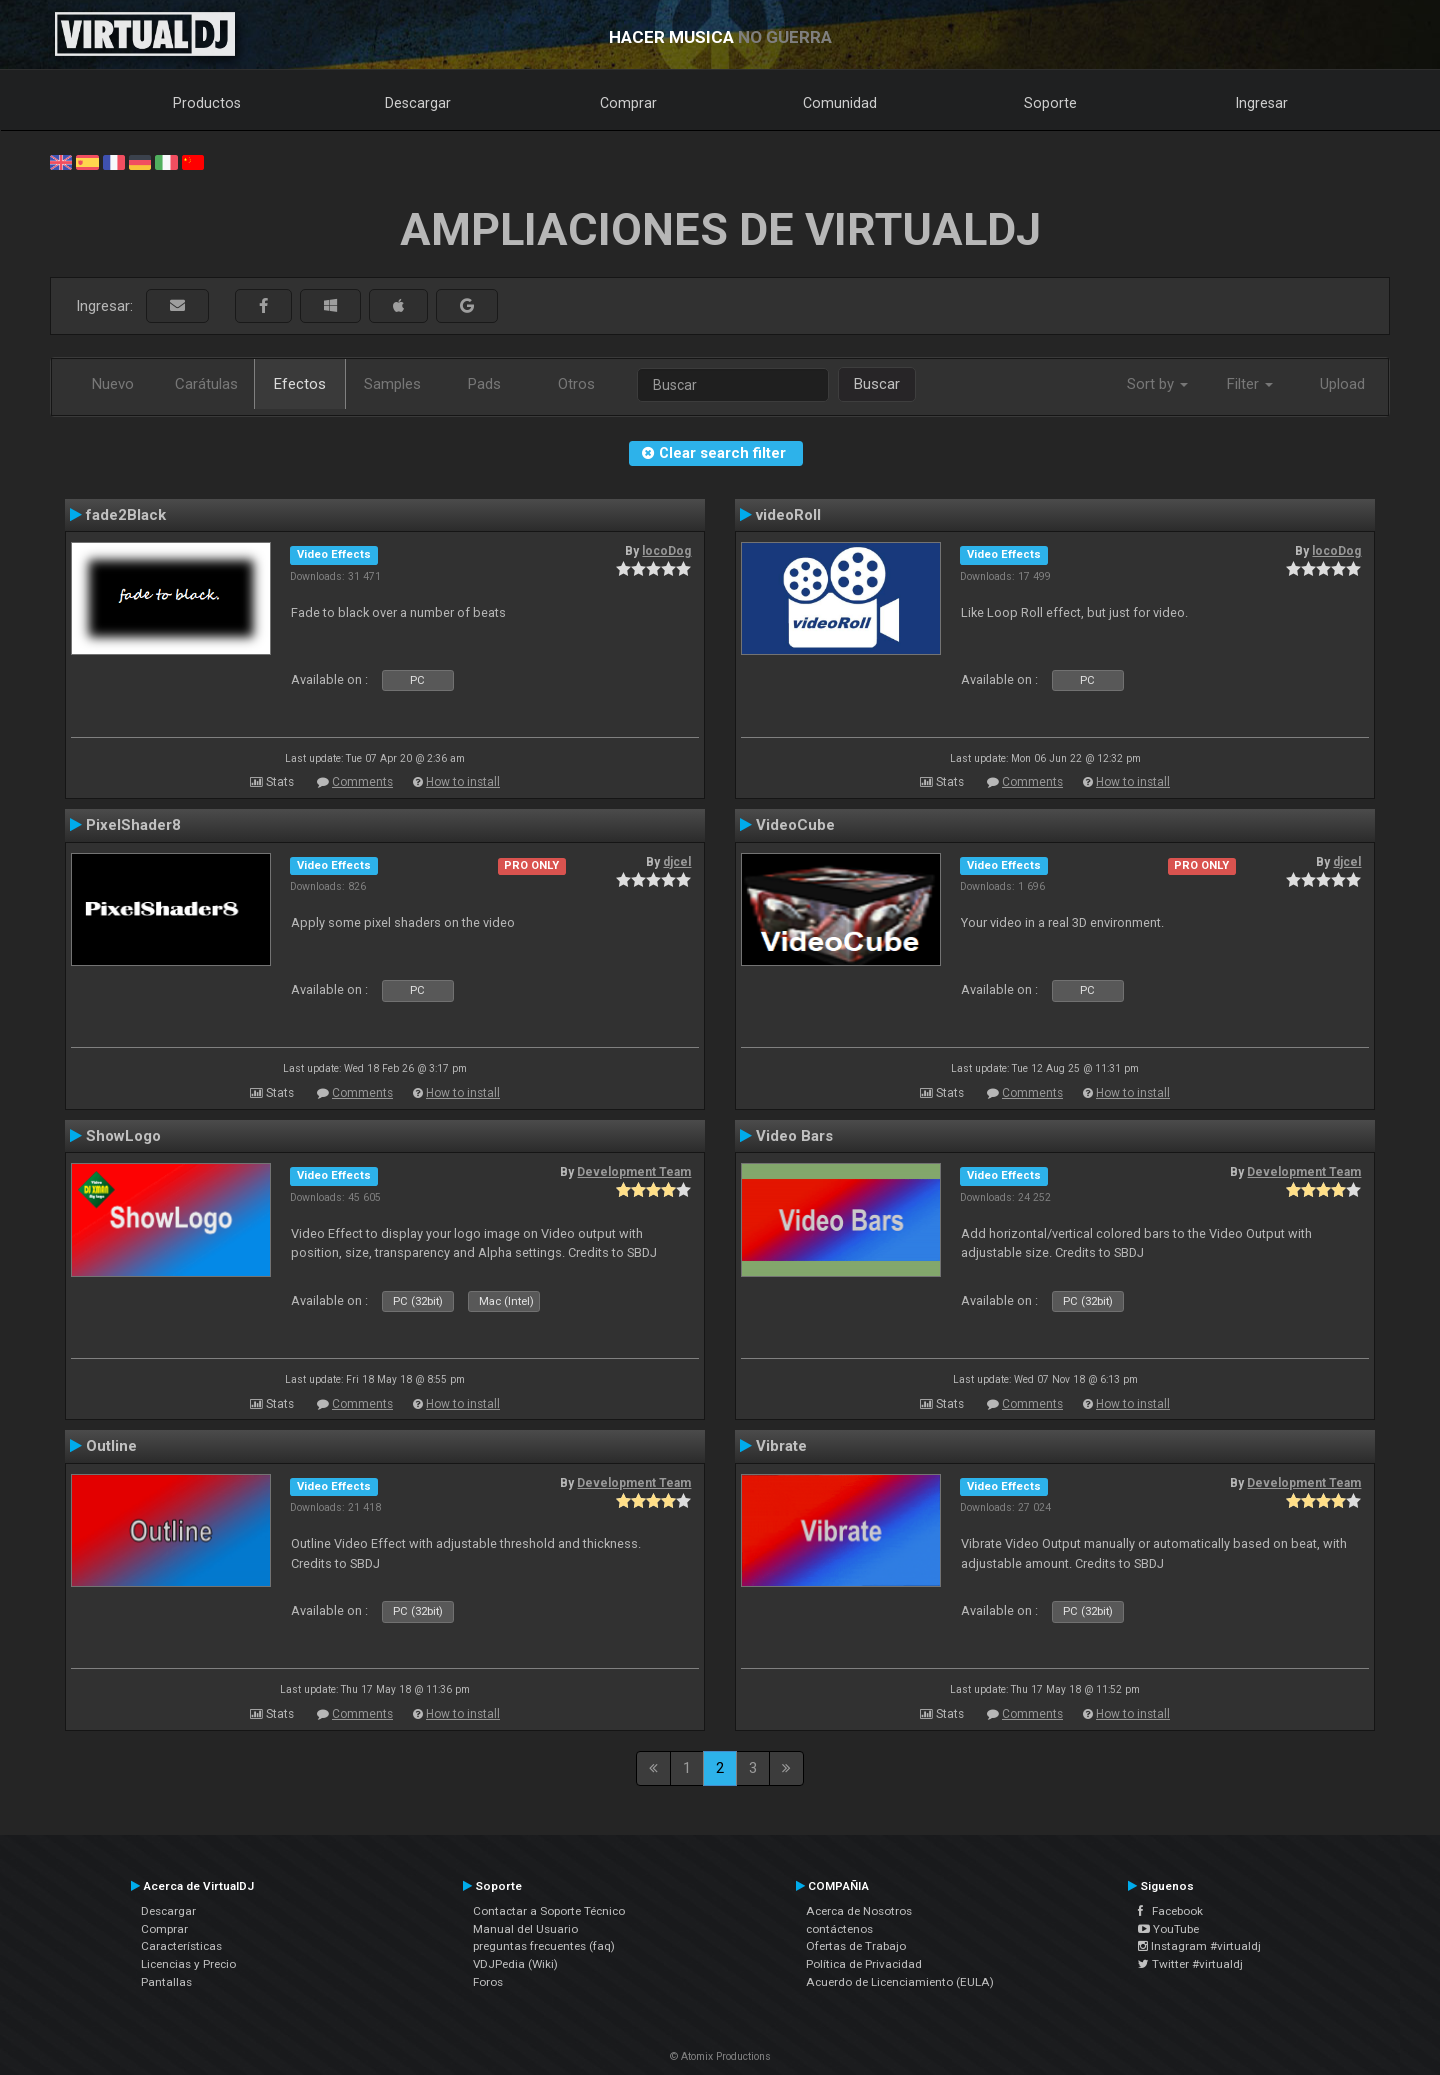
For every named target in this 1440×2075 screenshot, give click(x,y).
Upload (1342, 384)
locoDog (666, 551)
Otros (576, 384)
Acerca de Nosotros (859, 1911)
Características (181, 1946)
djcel (677, 862)
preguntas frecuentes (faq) (544, 1946)
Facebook (1170, 1911)
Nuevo (113, 384)
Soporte (1050, 103)
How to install (463, 782)
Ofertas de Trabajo (856, 1946)
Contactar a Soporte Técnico (549, 1911)
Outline (111, 1446)
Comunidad (840, 103)
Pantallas (166, 1982)
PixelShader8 (133, 825)
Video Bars (794, 1136)
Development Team (634, 1172)
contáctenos (839, 1929)
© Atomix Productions (720, 2056)
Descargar (418, 103)
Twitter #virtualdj (1190, 1964)
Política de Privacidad (864, 1964)
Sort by (1157, 384)
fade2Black (126, 515)
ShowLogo (123, 1136)
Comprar (628, 103)
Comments (362, 782)
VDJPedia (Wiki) (515, 1964)
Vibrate (781, 1446)
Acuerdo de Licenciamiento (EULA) (900, 1982)
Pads (484, 384)
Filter (1250, 384)
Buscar (877, 384)
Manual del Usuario (525, 1929)
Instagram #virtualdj (1199, 1946)
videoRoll (788, 515)
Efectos (300, 384)
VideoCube (795, 825)
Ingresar (1262, 103)
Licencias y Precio (188, 1964)
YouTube (1168, 1929)
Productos (207, 103)
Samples (392, 384)
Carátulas (206, 384)
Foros (488, 1982)
